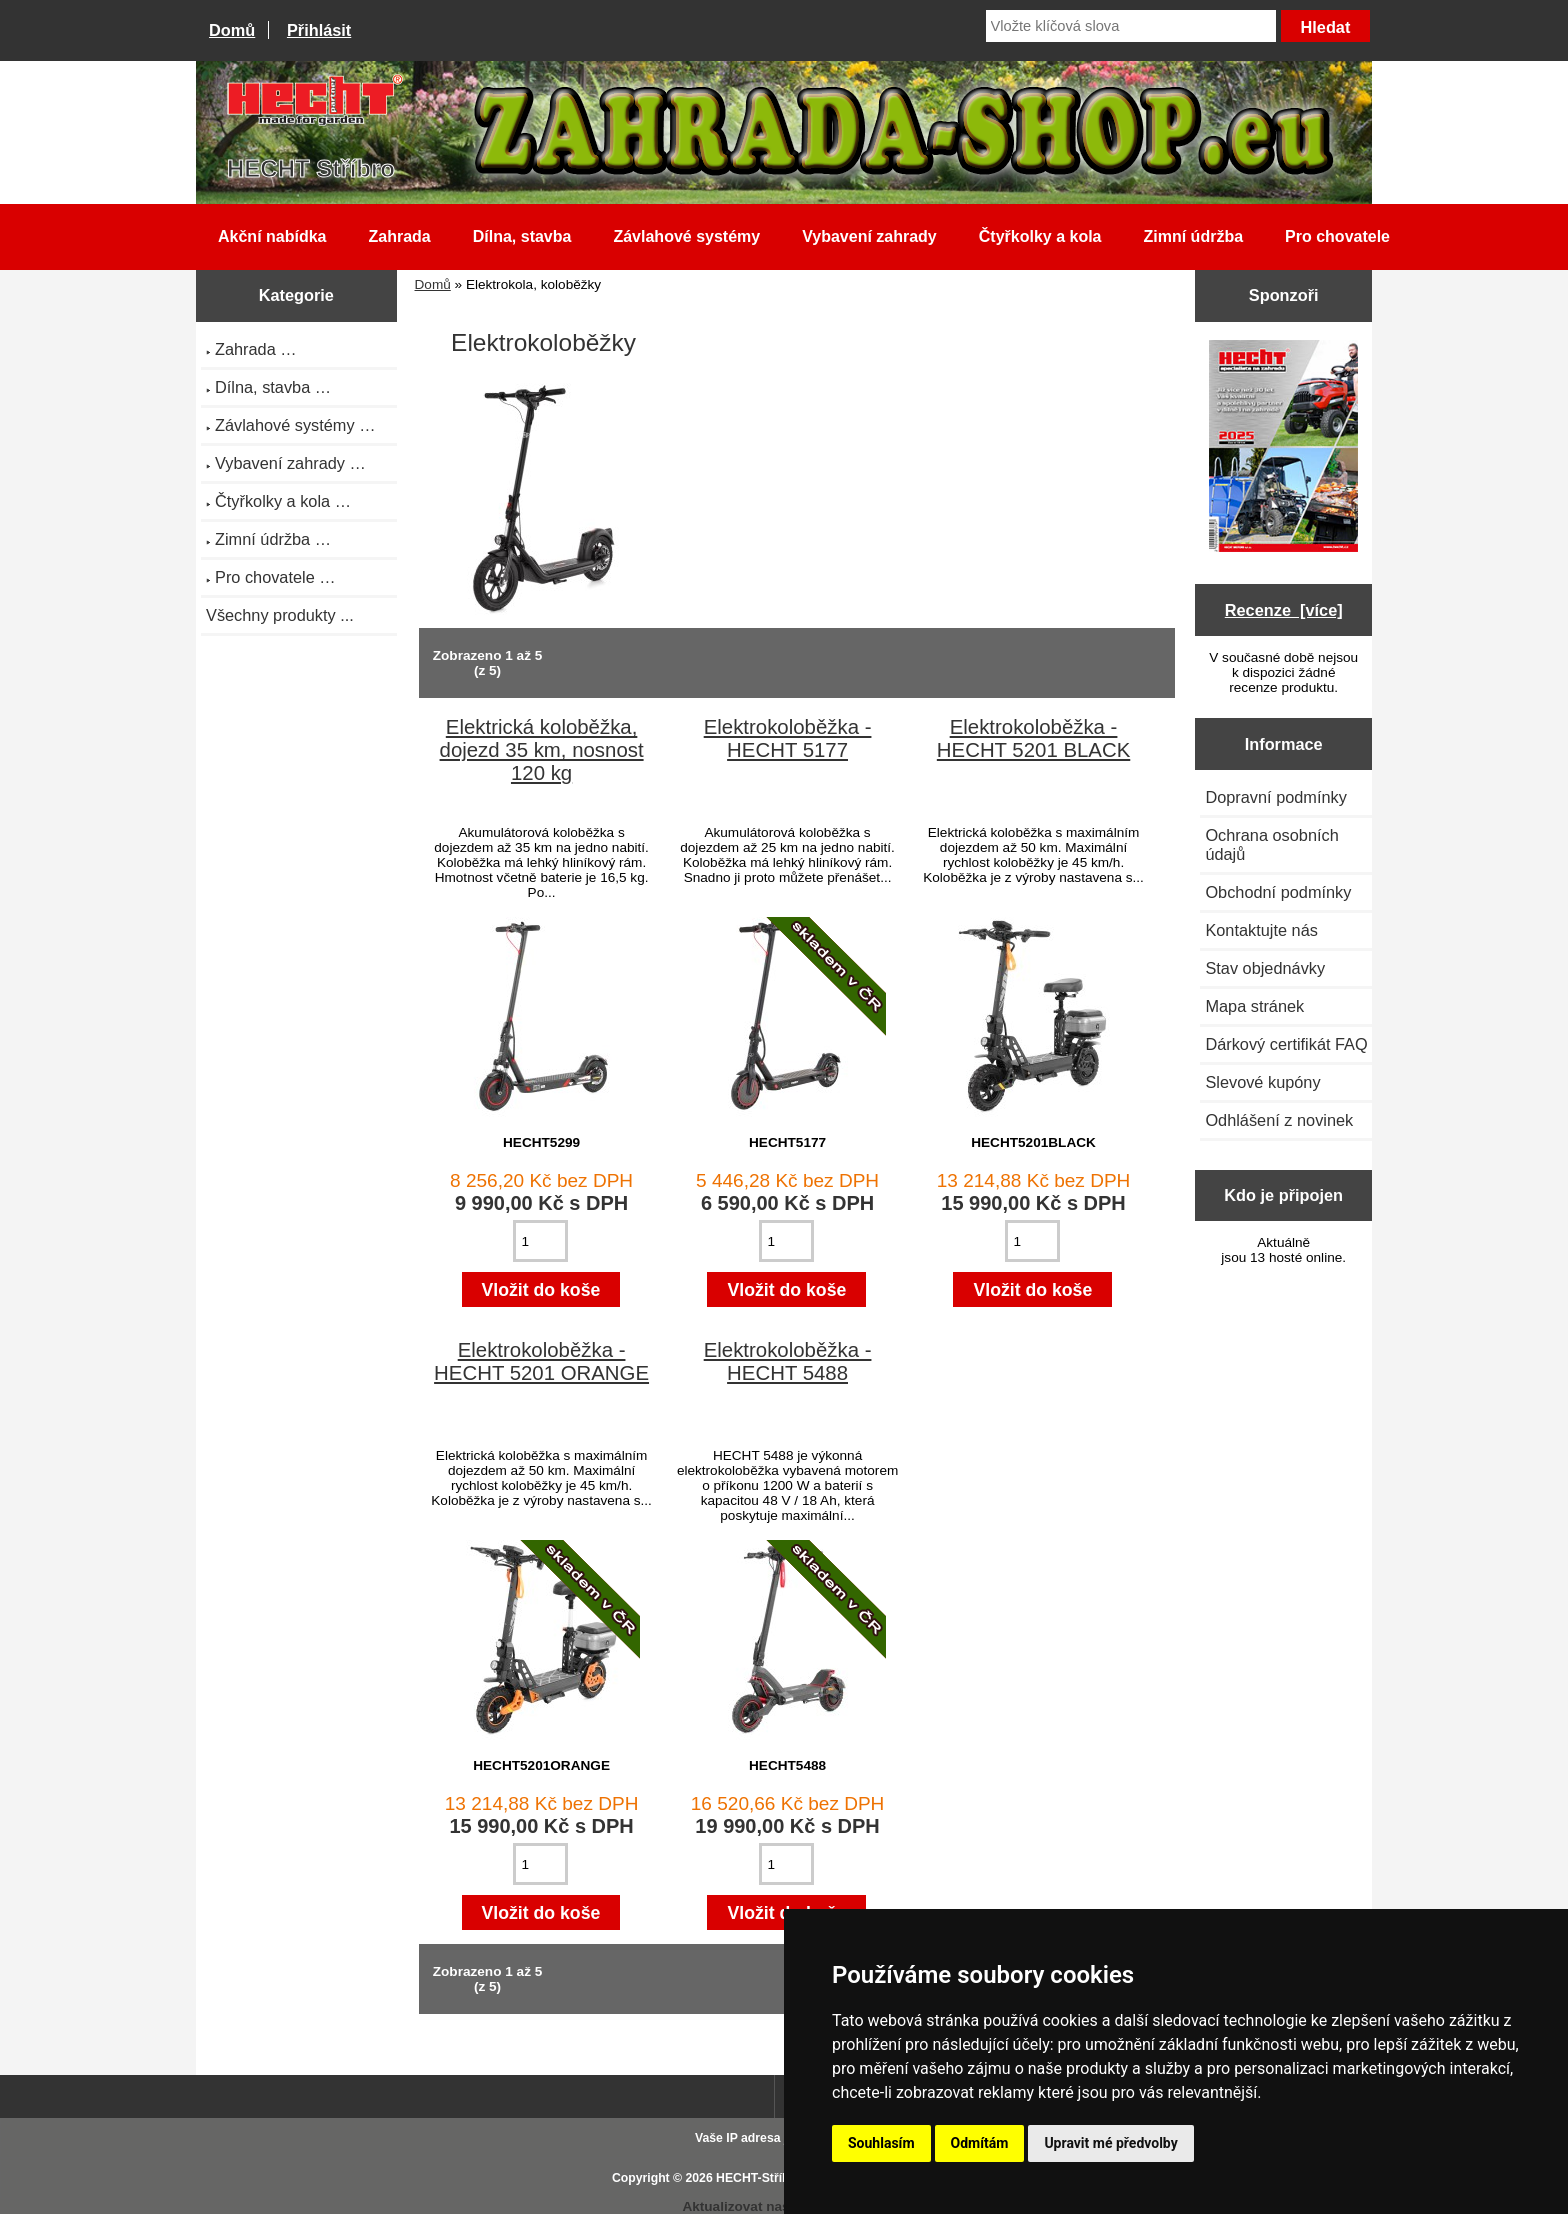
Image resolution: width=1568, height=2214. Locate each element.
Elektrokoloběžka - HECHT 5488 (788, 1361)
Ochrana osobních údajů (1271, 844)
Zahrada (399, 236)
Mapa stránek (1254, 1006)
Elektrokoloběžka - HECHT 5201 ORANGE (541, 1361)
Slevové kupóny (1262, 1082)
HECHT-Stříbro (759, 2178)
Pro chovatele (1337, 236)
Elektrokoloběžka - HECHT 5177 (788, 738)
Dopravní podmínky (1275, 797)
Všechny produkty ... (280, 615)
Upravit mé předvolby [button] (1110, 2143)
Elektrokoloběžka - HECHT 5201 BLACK (1033, 738)
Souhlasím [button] (881, 2143)
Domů (232, 30)
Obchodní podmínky (1278, 892)
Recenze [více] (1284, 610)
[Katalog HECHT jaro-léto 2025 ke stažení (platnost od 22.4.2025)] (1283, 448)
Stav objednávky (1265, 968)
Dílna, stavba (522, 236)
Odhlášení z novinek (1279, 1120)
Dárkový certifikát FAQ (1286, 1044)
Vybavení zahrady (869, 236)
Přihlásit (319, 30)
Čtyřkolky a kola (1040, 236)
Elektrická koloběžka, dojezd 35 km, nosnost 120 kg (542, 750)
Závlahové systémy (686, 236)
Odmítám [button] (980, 2143)
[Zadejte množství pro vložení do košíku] (540, 1241)
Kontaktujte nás (1261, 930)
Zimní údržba (1194, 236)
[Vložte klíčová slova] (1131, 26)
